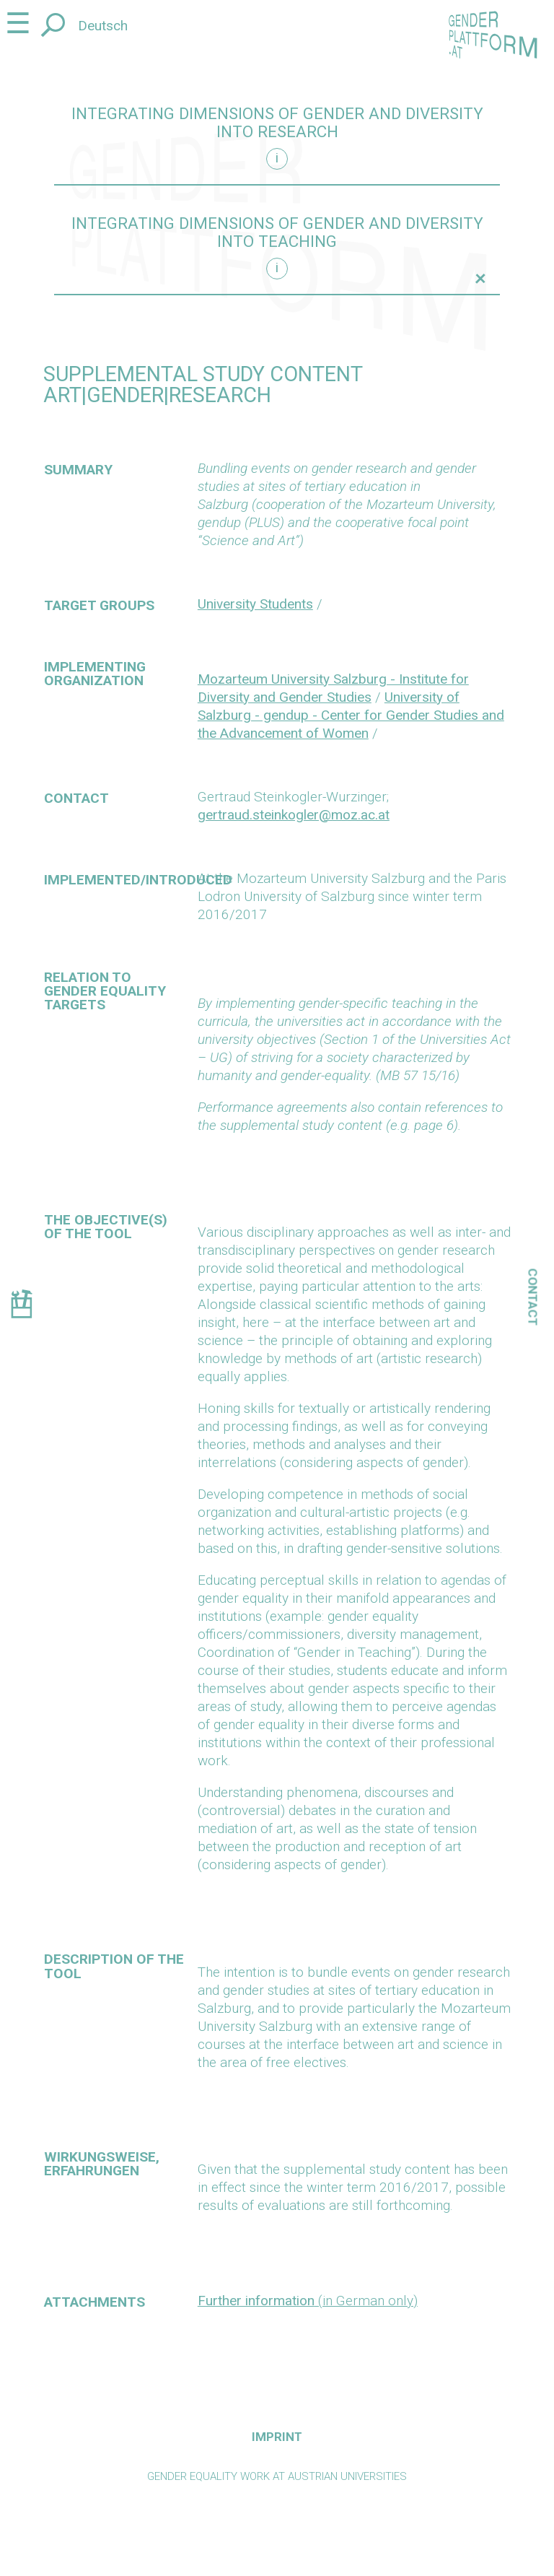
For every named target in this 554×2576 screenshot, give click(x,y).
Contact (533, 1297)
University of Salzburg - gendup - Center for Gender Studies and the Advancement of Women (351, 715)
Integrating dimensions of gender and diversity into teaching (277, 232)
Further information (256, 2300)
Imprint (277, 2436)
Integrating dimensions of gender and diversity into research (277, 123)
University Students (255, 604)
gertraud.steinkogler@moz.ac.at (294, 814)
